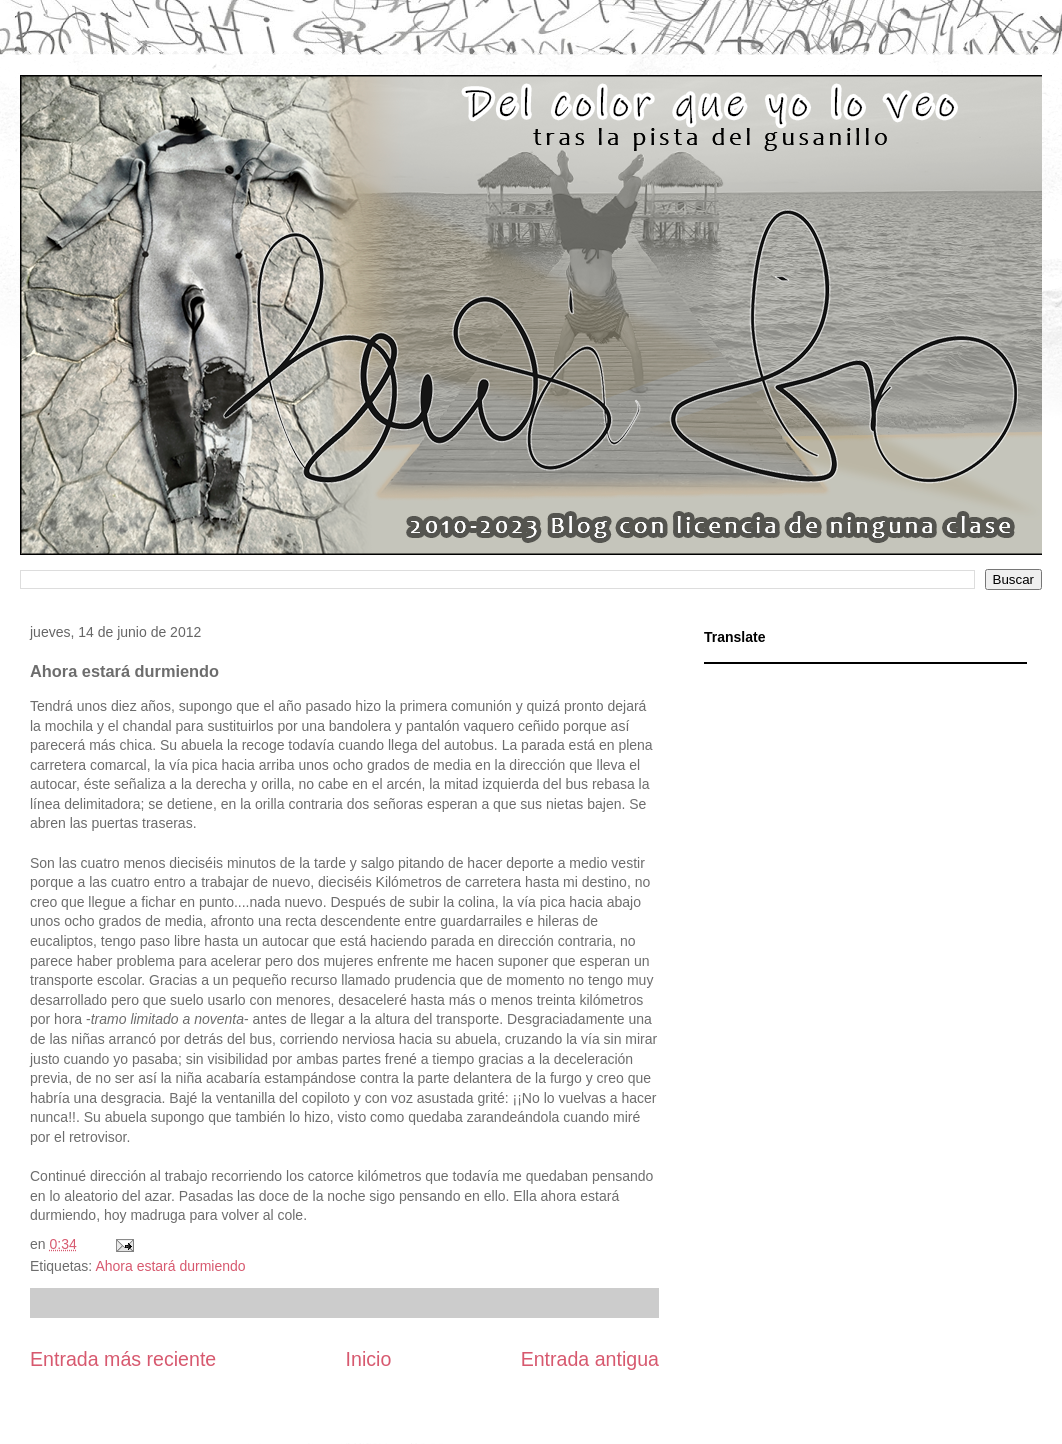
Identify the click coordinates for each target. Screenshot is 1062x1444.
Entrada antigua (590, 1359)
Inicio (369, 1359)
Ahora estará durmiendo (170, 1266)
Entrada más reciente (123, 1359)
